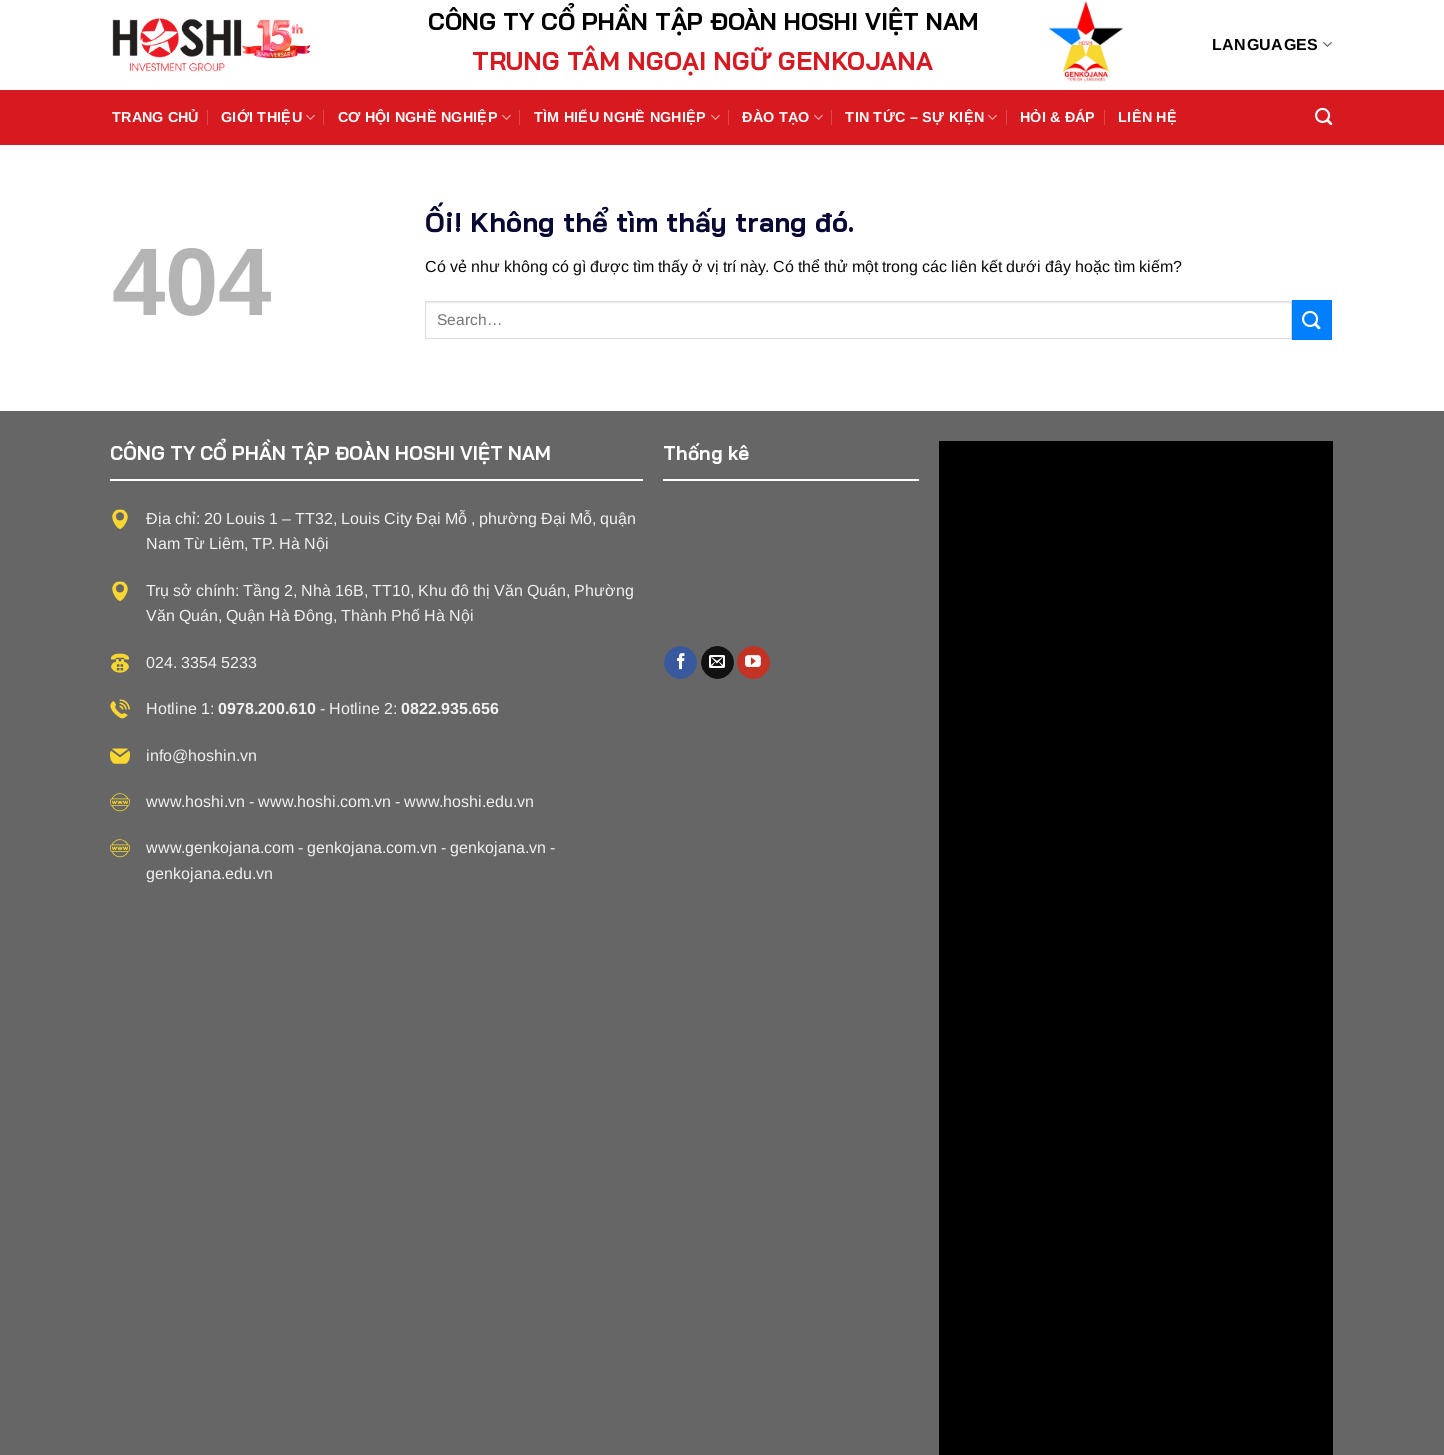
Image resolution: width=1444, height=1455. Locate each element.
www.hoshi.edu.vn (469, 801)
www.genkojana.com (220, 847)
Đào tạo (782, 117)
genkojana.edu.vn (209, 873)
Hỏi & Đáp (1058, 117)
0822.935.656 (450, 708)
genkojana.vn (498, 847)
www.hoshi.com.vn (324, 801)
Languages (1272, 44)
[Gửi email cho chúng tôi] (717, 663)
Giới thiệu (268, 117)
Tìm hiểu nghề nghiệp (627, 117)
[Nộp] (1312, 319)
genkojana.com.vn (372, 847)
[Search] (1323, 117)
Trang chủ (155, 117)
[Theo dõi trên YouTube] (753, 663)
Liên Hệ (1147, 117)
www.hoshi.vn (195, 801)
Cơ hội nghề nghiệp (425, 117)
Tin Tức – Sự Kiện (921, 117)
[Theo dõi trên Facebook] (680, 663)
